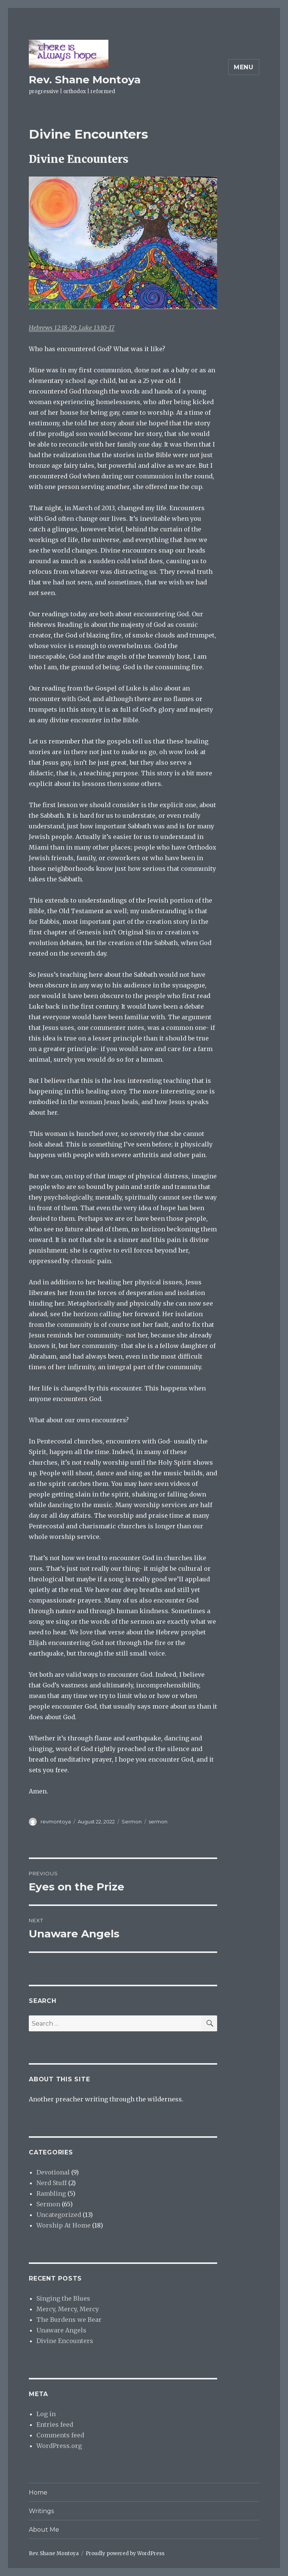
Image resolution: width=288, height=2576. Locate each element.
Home (38, 2492)
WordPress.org (59, 2445)
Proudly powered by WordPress (125, 2553)
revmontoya (56, 1821)
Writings (41, 2511)
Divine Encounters (64, 2341)
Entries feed (54, 2424)
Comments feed (60, 2435)
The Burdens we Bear (69, 2319)
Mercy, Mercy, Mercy (67, 2309)
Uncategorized (58, 2214)
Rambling (51, 2193)
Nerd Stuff (51, 2183)
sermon (158, 1821)
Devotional (53, 2172)
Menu (244, 67)
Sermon (132, 1821)
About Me (44, 2529)
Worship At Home (63, 2225)
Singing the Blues (63, 2298)
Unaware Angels (61, 2330)
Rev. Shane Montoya (85, 79)
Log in (46, 2414)
